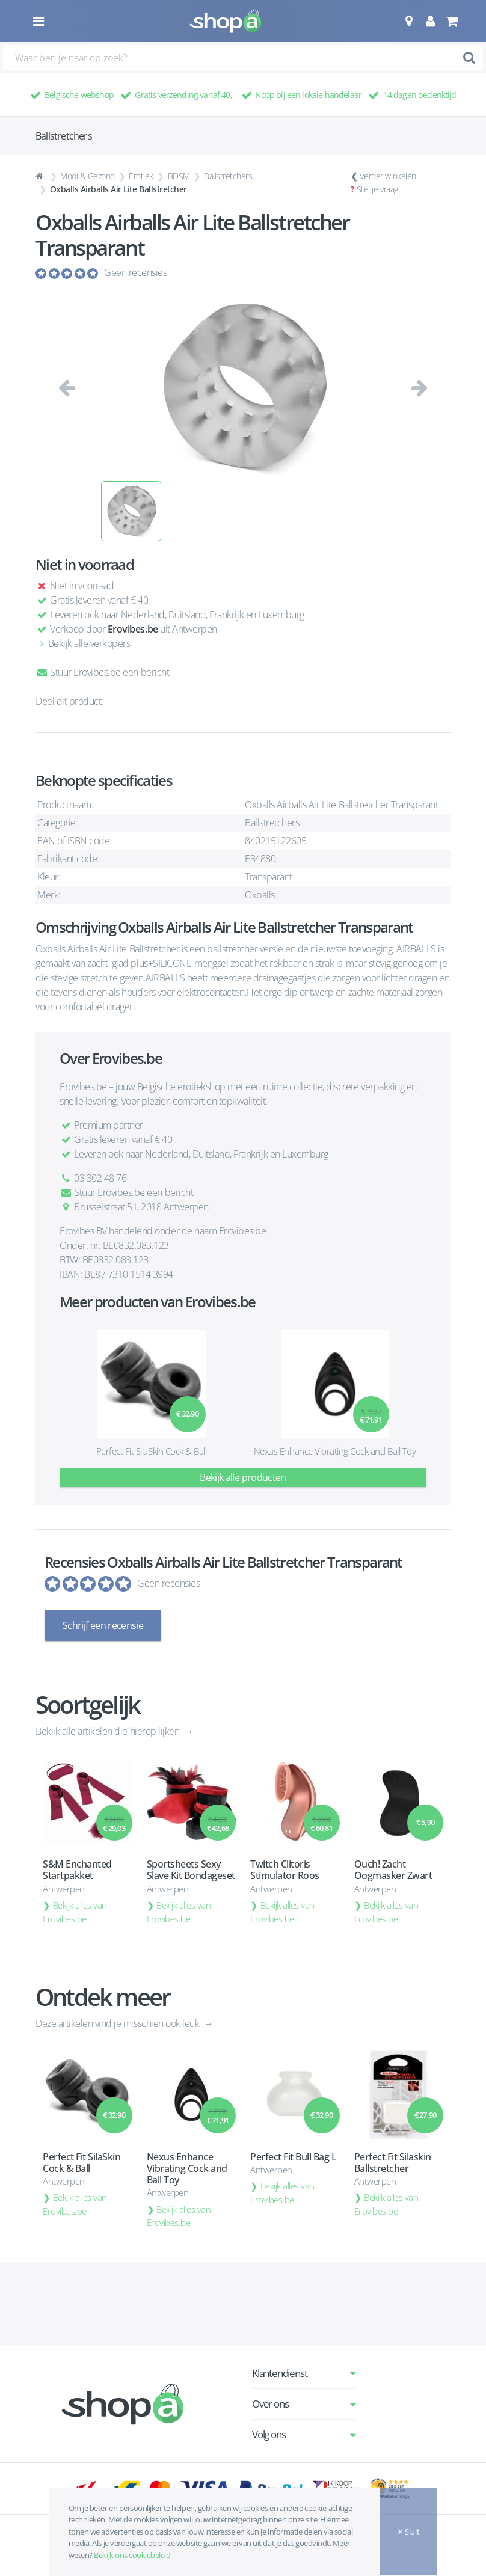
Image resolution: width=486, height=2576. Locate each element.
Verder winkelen (388, 176)
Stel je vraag (377, 189)
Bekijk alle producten (243, 1477)
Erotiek (141, 176)
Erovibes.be (133, 629)
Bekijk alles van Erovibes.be (75, 1912)
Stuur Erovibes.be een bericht (102, 672)
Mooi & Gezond (87, 176)
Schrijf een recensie (103, 1625)
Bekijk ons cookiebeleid (132, 2555)
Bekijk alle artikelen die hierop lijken (108, 1730)
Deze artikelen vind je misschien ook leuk (118, 2023)
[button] (409, 21)
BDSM (179, 176)
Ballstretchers (228, 176)
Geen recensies (135, 272)
